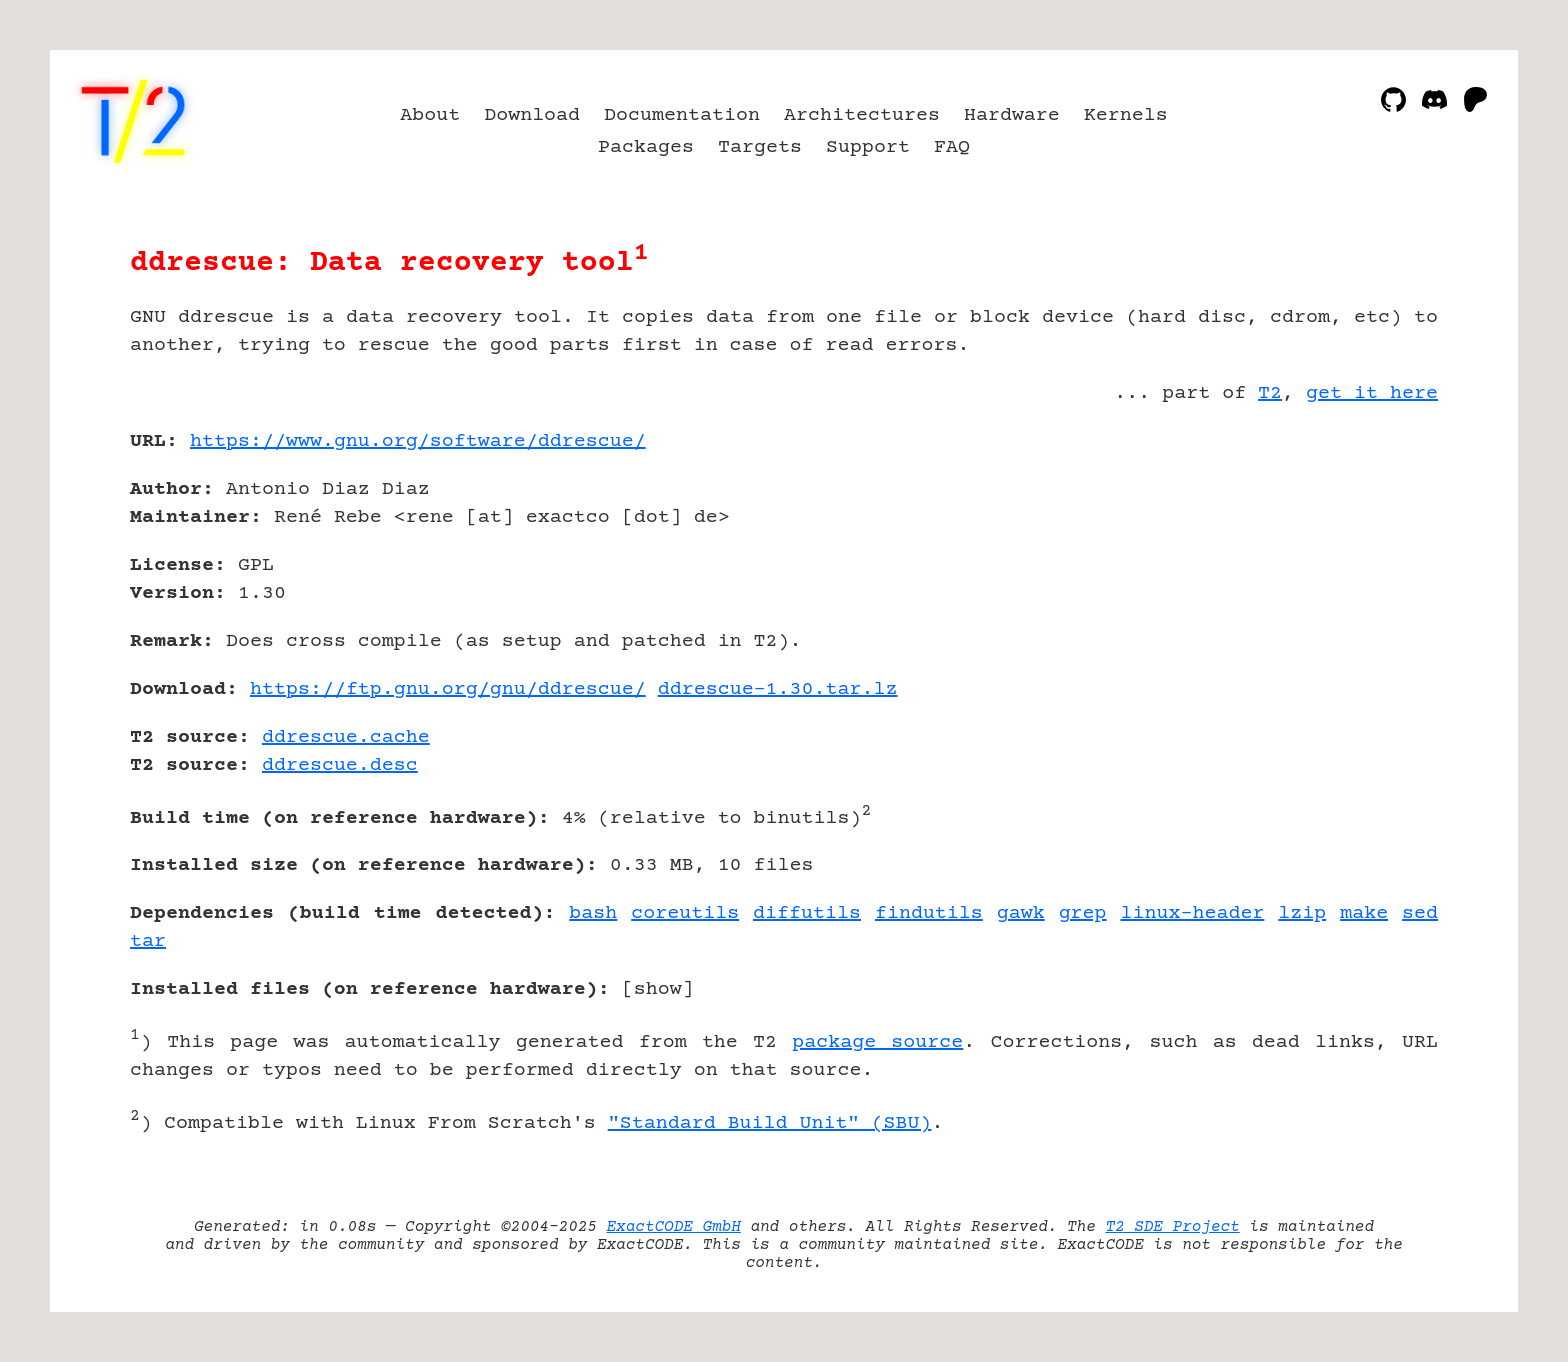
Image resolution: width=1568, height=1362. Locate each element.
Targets (760, 147)
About (430, 115)
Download (532, 115)
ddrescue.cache (346, 737)
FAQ (952, 147)
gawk (1021, 913)
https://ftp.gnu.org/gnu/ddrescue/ (448, 689)
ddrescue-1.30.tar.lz (778, 689)
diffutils (807, 913)
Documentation (682, 115)
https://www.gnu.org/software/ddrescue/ (418, 441)
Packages (646, 147)
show (658, 989)
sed (1420, 913)
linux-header (1193, 913)
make (1364, 913)
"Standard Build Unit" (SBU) (770, 1123)
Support (868, 147)
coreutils (685, 913)
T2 (1270, 393)
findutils (929, 913)
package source (877, 1042)
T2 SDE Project (1172, 1227)
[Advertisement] (1378, 558)
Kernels (1126, 115)
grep (1083, 913)
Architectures (862, 115)
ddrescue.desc (340, 765)
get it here (1372, 393)
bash (593, 913)
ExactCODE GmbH (674, 1227)
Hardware (1012, 115)
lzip (1302, 913)
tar (148, 941)
